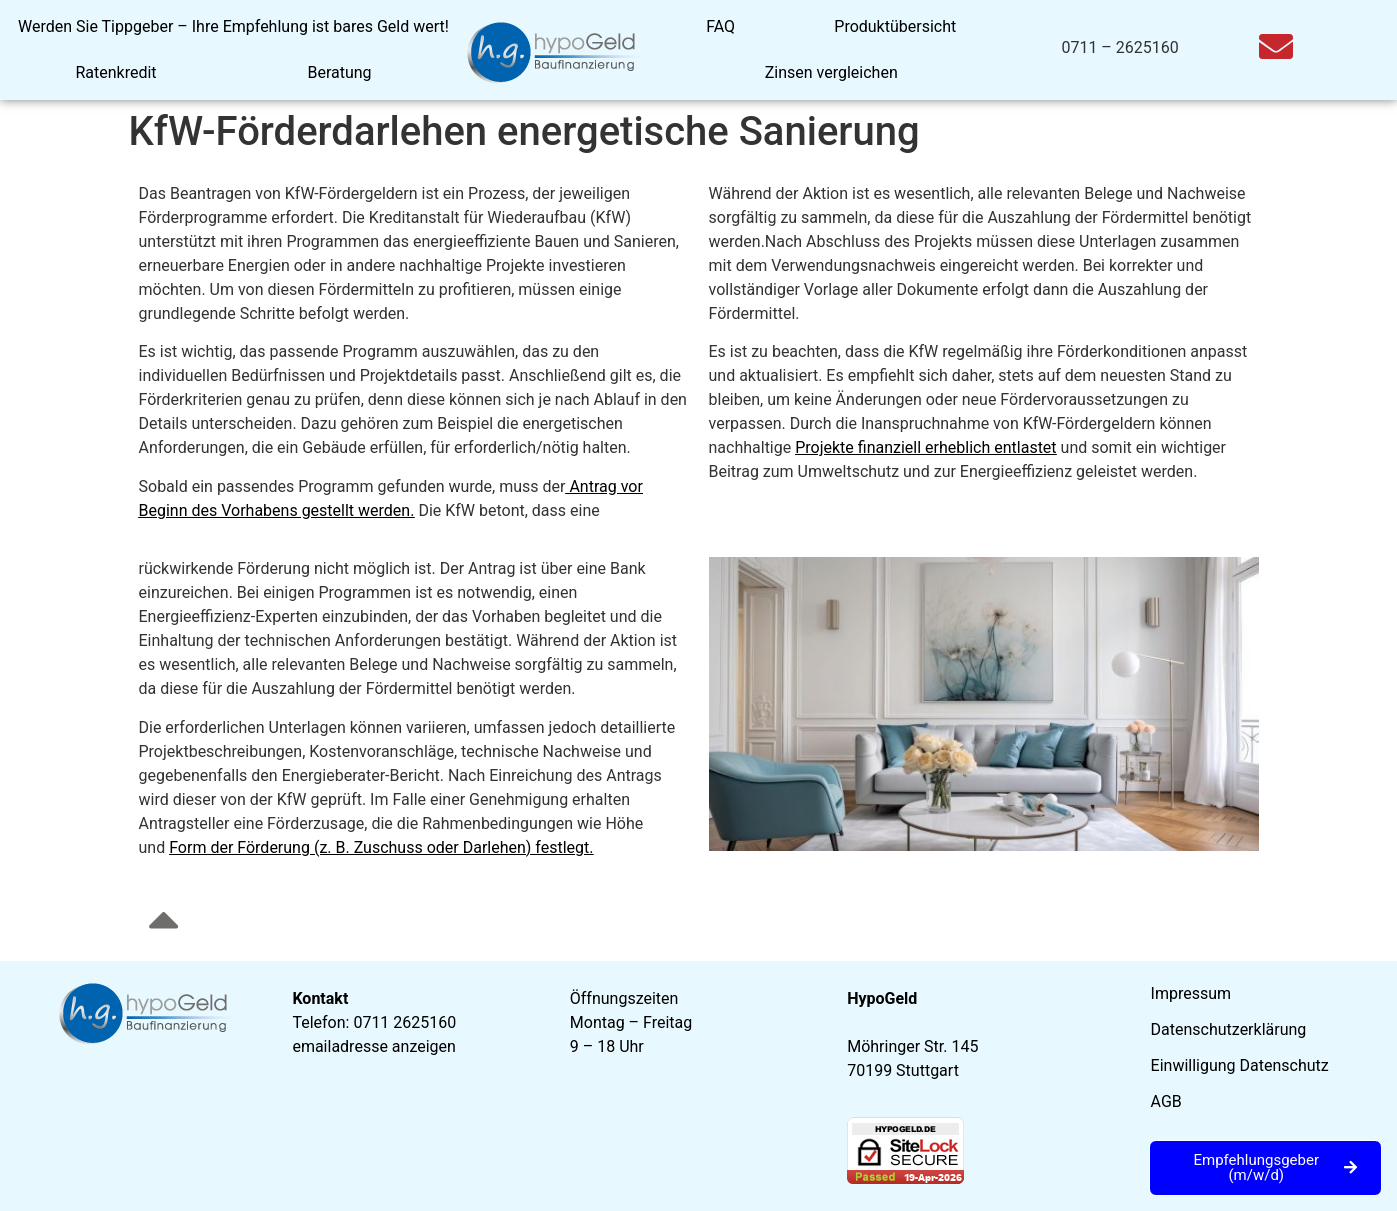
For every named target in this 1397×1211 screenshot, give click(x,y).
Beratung (339, 72)
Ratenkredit (115, 72)
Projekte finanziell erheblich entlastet (925, 447)
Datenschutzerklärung (1229, 1029)
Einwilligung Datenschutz (1240, 1065)
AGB (1166, 1101)
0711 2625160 (404, 1022)
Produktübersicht (895, 26)
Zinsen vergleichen (831, 72)
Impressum (1191, 993)
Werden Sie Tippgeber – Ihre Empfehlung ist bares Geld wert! (233, 26)
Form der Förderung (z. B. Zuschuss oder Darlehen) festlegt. (381, 847)
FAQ (720, 26)
